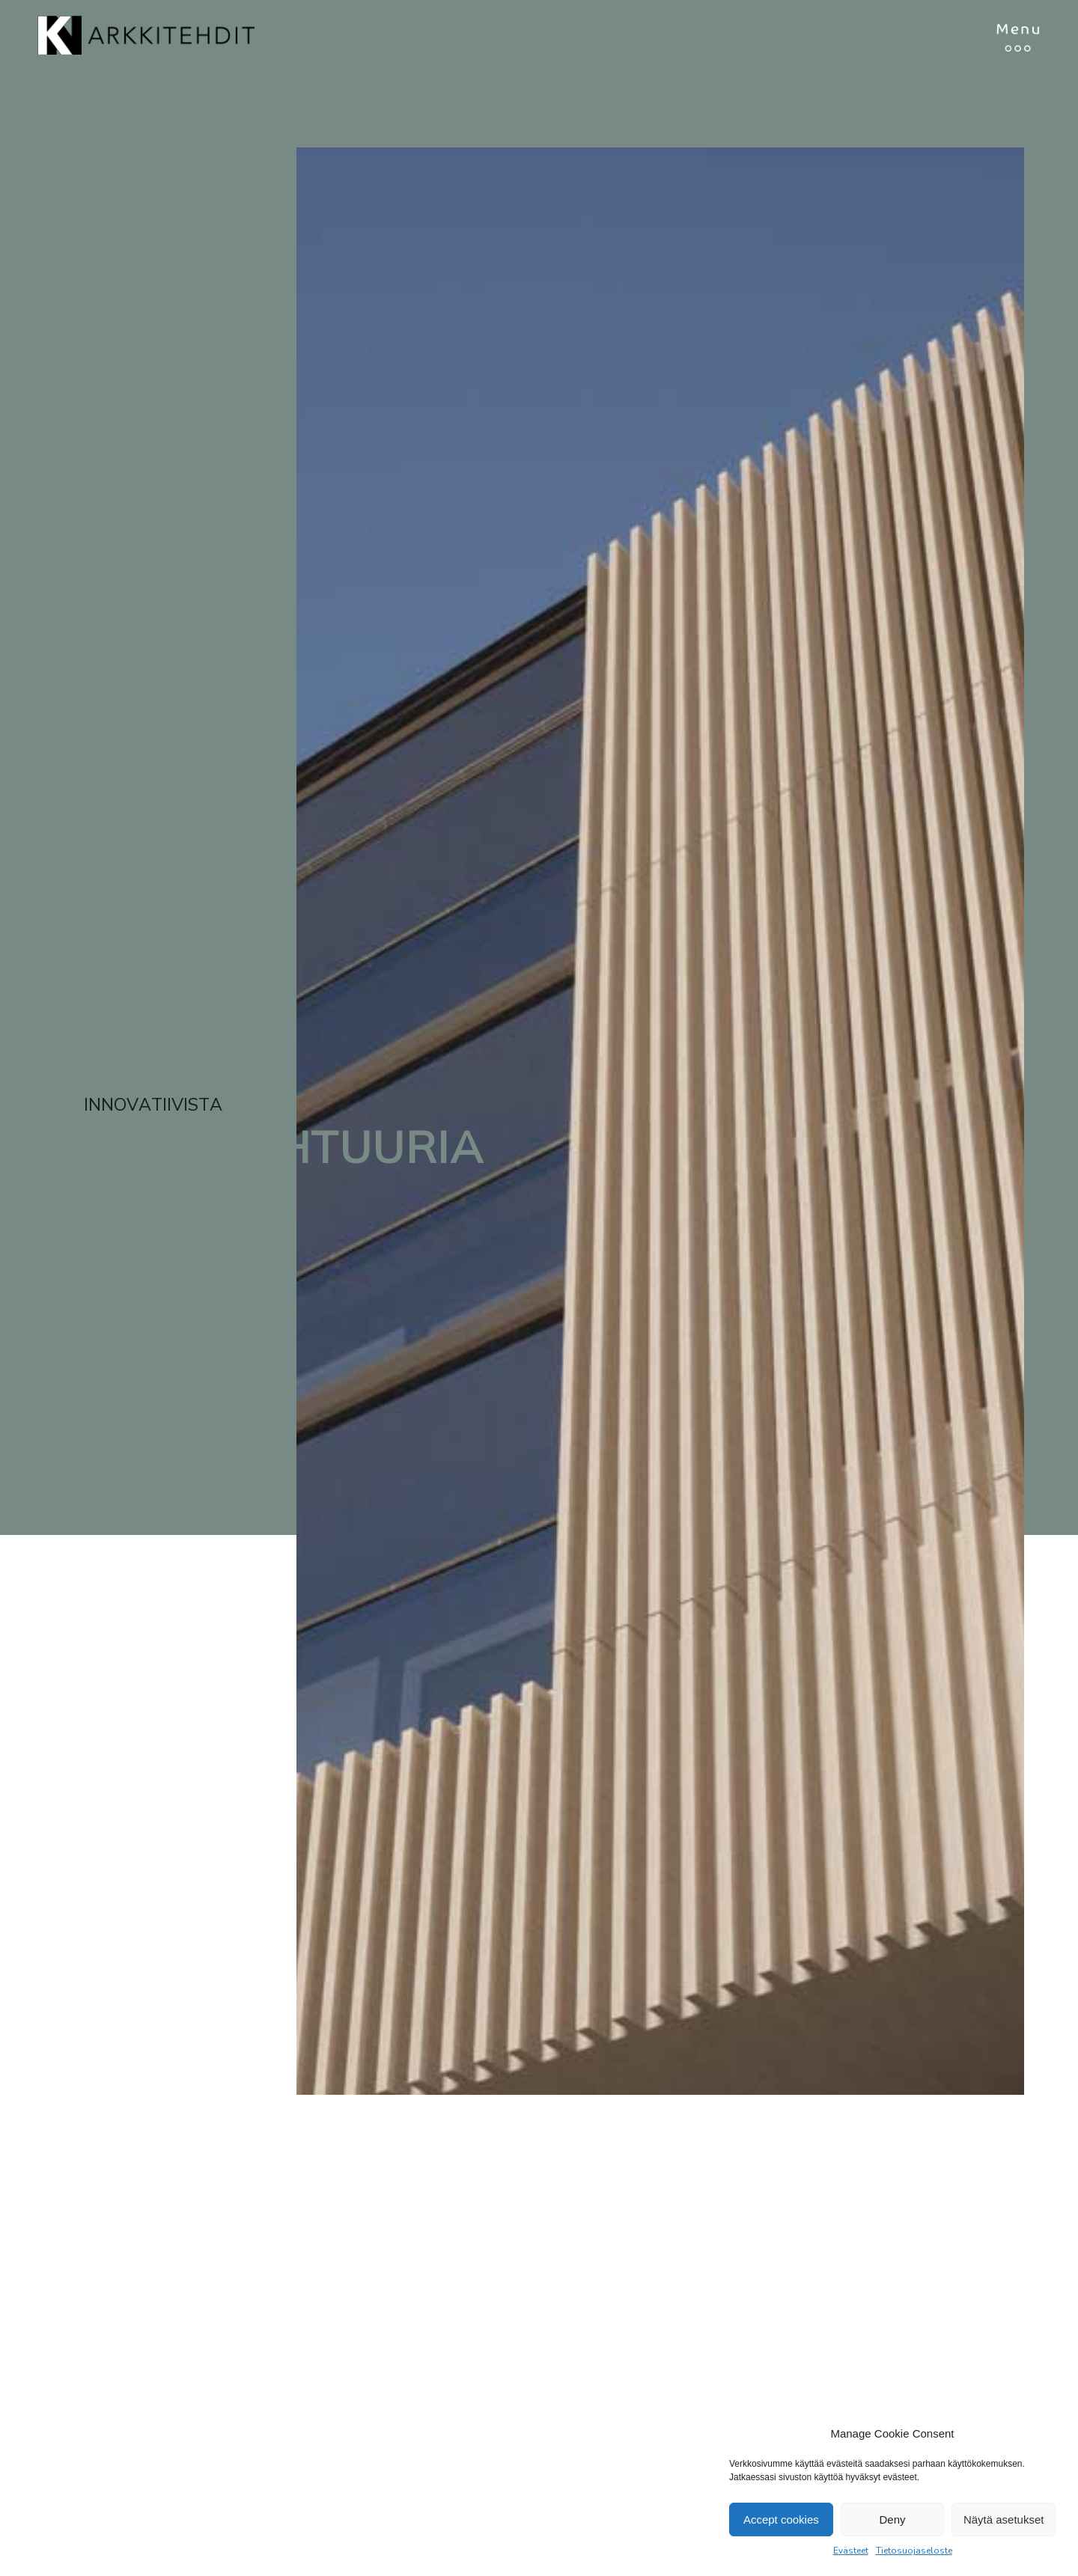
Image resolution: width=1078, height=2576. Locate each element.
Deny (892, 2519)
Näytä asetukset (1003, 2519)
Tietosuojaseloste (914, 2551)
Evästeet (850, 2551)
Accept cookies (781, 2519)
